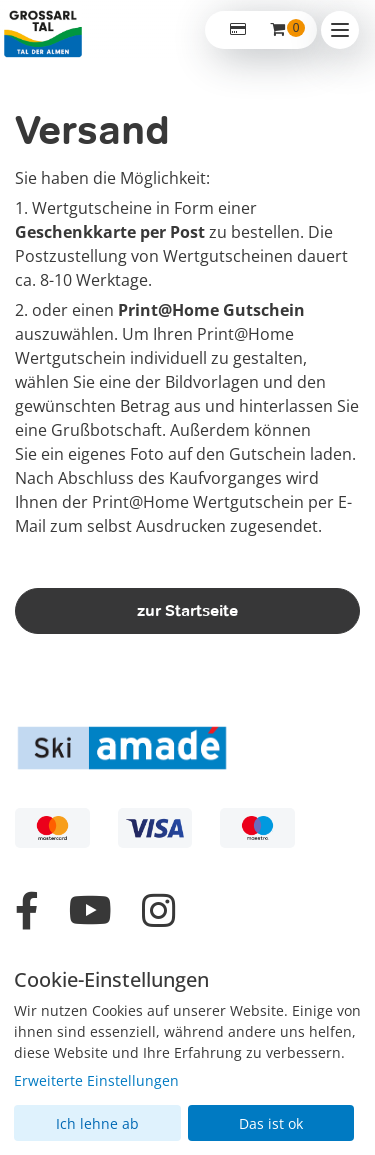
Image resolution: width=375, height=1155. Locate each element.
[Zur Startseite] (43, 30)
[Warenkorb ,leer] (279, 30)
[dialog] (187, 1055)
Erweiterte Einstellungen (96, 1080)
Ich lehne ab (97, 1123)
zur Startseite (187, 610)
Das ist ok (271, 1123)
